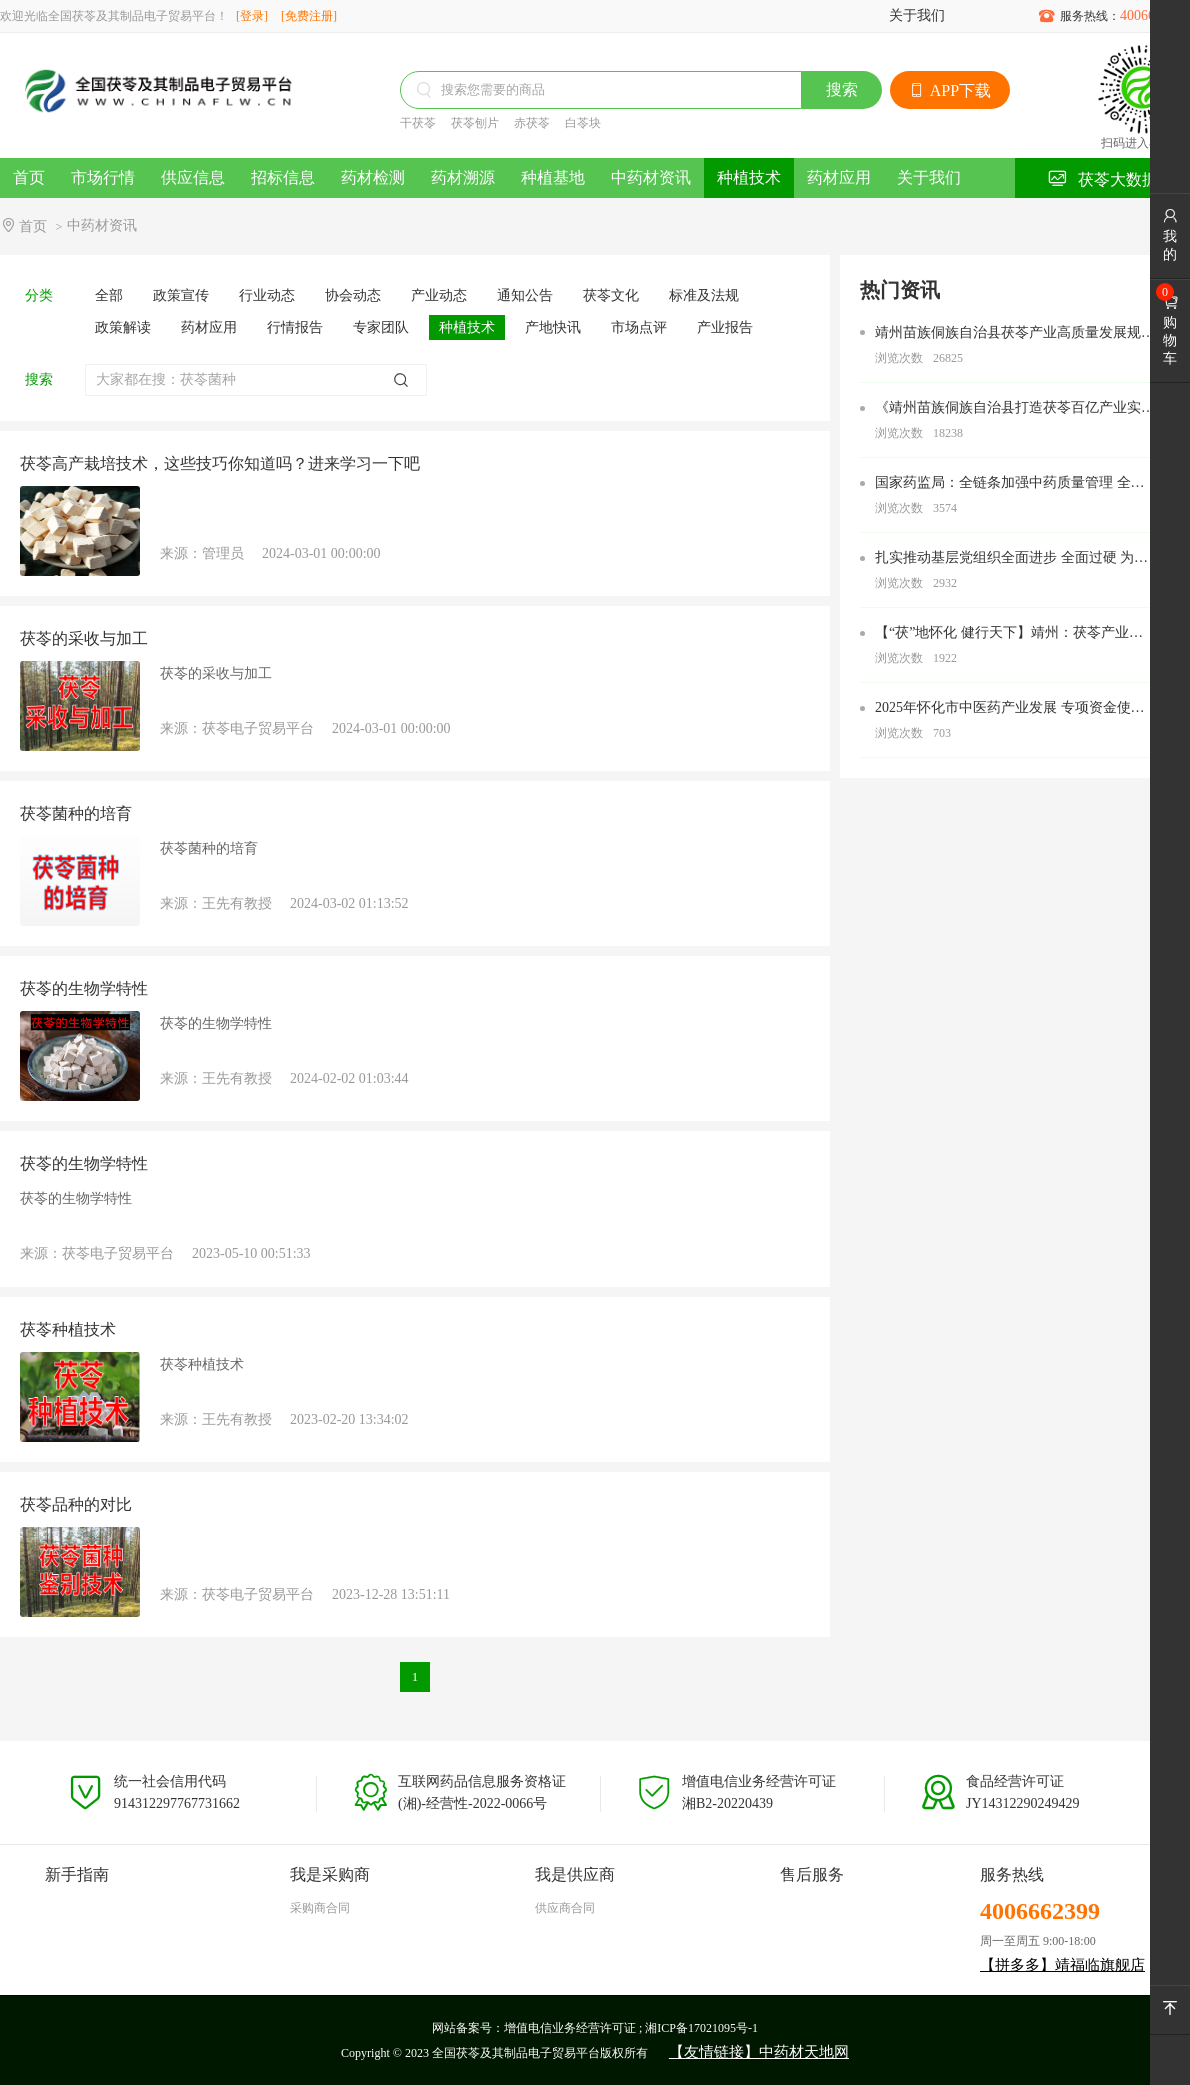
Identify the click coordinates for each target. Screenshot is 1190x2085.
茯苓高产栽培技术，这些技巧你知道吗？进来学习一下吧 (220, 463)
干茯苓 (418, 123)
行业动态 (267, 295)
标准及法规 (704, 295)
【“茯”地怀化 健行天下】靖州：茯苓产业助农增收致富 (1009, 634)
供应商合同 (565, 1908)
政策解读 (123, 327)
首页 (29, 177)
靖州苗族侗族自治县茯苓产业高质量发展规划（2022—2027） (1015, 334)
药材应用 (839, 177)
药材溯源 (463, 177)
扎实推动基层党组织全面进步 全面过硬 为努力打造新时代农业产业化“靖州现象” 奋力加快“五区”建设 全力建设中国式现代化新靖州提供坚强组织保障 (1011, 559)
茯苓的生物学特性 (84, 988)
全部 (109, 295)
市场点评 (639, 327)
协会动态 (353, 295)
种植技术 (749, 177)
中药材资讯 (651, 177)
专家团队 (381, 327)
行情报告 (295, 327)
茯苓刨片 (475, 123)
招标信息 (283, 177)
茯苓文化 (611, 295)
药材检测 (373, 177)
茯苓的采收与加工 (84, 638)
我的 (1170, 235)
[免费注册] (309, 16)
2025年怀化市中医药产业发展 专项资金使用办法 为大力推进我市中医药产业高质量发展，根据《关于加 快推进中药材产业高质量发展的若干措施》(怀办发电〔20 (1010, 709)
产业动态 (439, 295)
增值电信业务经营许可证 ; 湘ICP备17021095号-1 (631, 2028)
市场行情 (103, 177)
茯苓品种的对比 (76, 1504)
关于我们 (917, 15)
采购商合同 (320, 1908)
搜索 (842, 89)
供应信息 (193, 177)
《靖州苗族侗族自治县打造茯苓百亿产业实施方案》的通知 (1015, 409)
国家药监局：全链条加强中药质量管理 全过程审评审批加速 (1010, 484)
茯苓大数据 (1102, 178)
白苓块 (583, 123)
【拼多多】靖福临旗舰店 (1062, 1965)
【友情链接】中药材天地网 (759, 2052)
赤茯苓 (532, 123)
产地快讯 (553, 327)
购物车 (1170, 330)
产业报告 (725, 327)
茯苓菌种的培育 (76, 813)
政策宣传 (181, 295)
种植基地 (553, 177)
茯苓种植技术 (68, 1329)
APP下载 (950, 90)
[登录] (252, 16)
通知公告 (525, 295)
